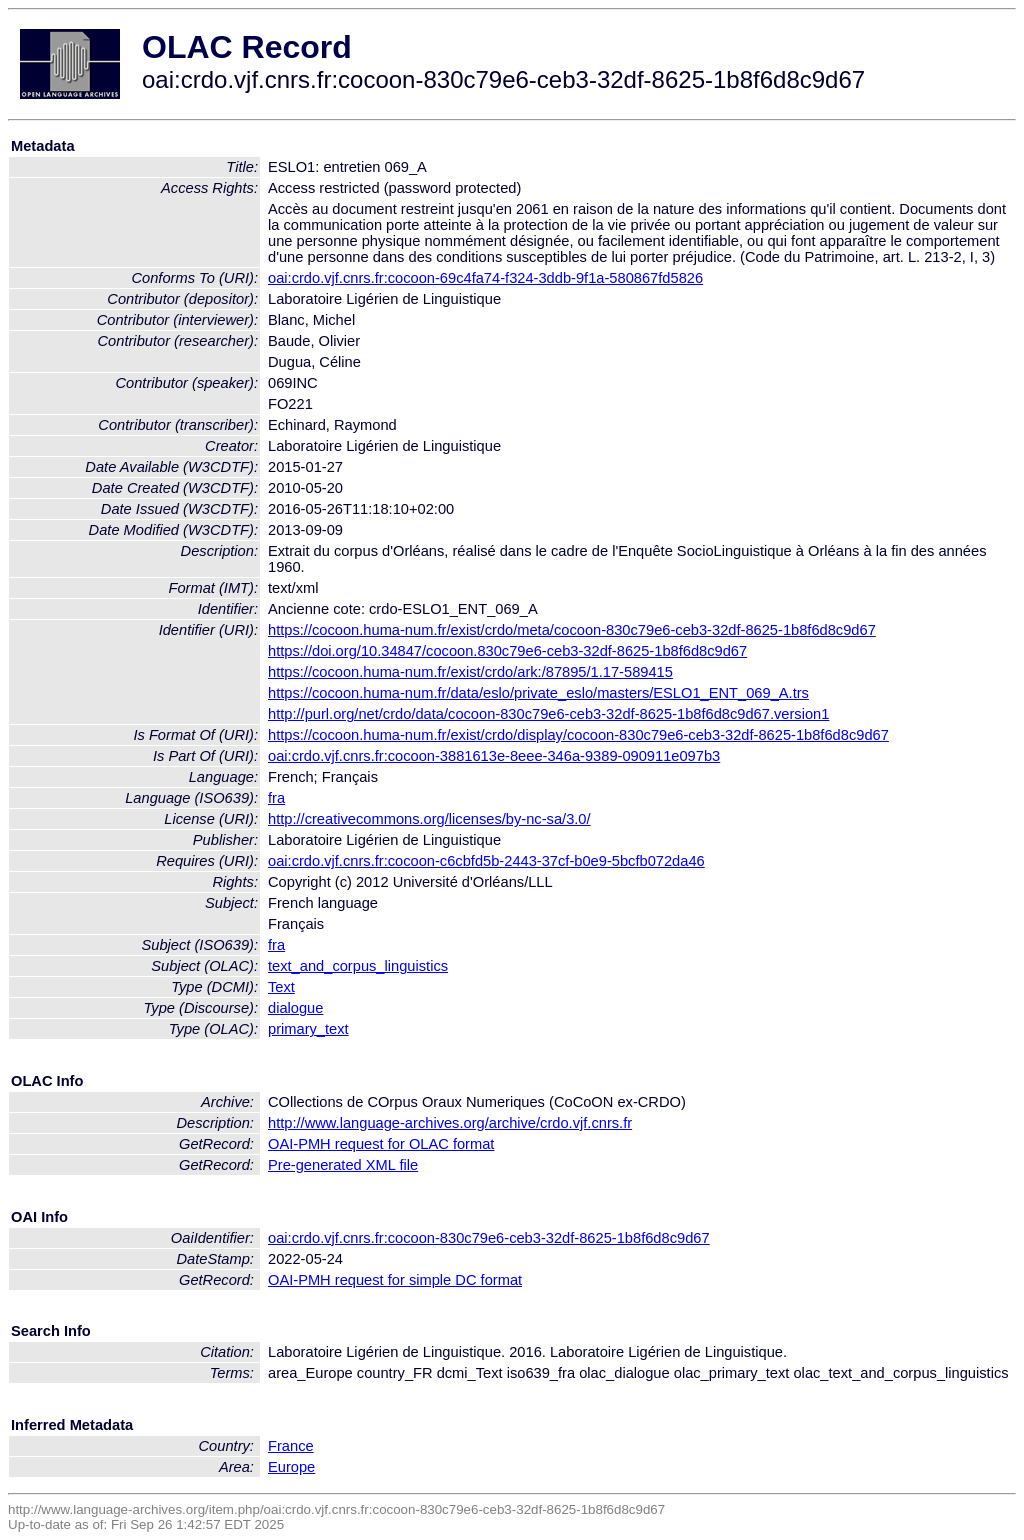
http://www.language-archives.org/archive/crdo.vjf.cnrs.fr (450, 1123)
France (291, 1446)
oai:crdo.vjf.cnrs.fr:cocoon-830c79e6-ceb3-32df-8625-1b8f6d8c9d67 (489, 1238)
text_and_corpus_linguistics (358, 966)
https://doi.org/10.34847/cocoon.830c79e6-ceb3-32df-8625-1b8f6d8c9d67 (507, 651)
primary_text (308, 1029)
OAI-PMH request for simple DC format (395, 1280)
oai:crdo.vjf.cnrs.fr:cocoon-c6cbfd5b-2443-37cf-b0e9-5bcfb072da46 (486, 861)
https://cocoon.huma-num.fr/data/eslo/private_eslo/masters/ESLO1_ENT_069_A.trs (538, 693)
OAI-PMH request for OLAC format (381, 1144)
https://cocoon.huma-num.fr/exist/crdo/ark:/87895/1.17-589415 (470, 672)
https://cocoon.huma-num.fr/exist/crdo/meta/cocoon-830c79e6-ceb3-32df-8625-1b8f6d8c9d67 (572, 630)
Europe (291, 1467)
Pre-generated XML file (343, 1165)
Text (281, 987)
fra (276, 798)
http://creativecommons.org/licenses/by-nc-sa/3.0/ (429, 819)
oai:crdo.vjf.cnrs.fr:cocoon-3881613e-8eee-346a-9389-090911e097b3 (494, 756)
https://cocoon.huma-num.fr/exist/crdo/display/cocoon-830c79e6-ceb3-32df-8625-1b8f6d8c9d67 (578, 735)
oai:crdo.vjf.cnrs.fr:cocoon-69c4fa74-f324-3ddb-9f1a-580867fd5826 (485, 278)
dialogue (295, 1008)
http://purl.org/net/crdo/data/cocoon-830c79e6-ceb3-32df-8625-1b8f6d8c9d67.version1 (548, 714)
